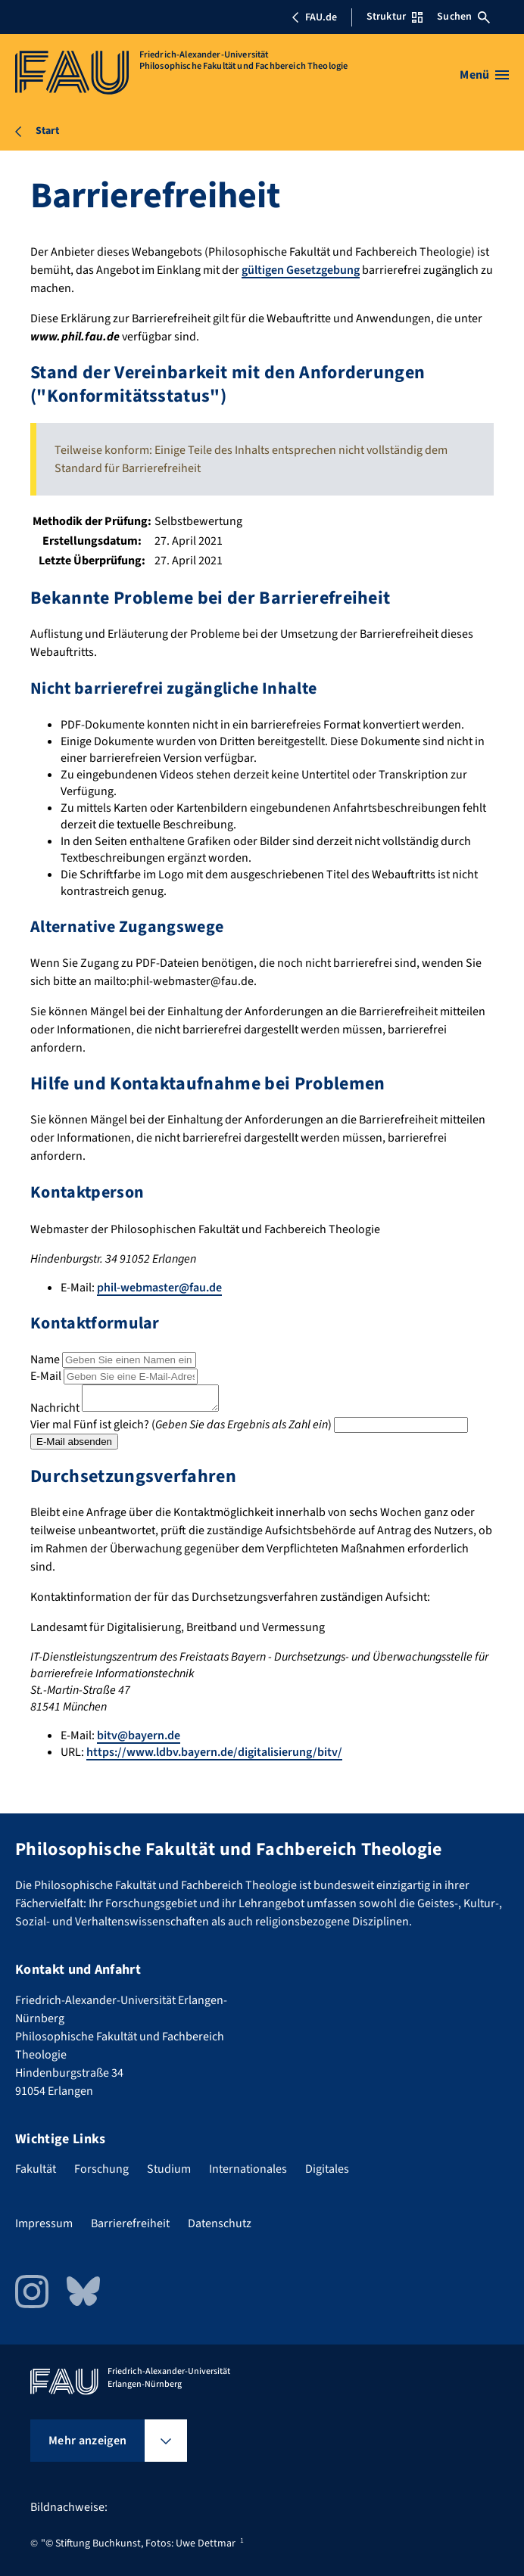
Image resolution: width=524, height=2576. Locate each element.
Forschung (101, 2169)
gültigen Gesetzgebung (301, 270)
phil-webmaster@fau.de (159, 1287)
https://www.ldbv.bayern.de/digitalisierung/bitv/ (214, 1756)
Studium (169, 2169)
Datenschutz (219, 2223)
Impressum (44, 2223)
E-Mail (45, 1376)
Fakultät (35, 2169)
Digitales (327, 2169)
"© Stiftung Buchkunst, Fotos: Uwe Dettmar (138, 2543)
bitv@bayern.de (138, 1740)
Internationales (248, 2169)
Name (45, 1359)
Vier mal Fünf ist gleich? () (181, 1429)
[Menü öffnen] (484, 75)
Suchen (463, 16)
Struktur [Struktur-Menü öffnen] (394, 16)
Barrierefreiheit (130, 2223)
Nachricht (55, 1412)
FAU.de (314, 17)
